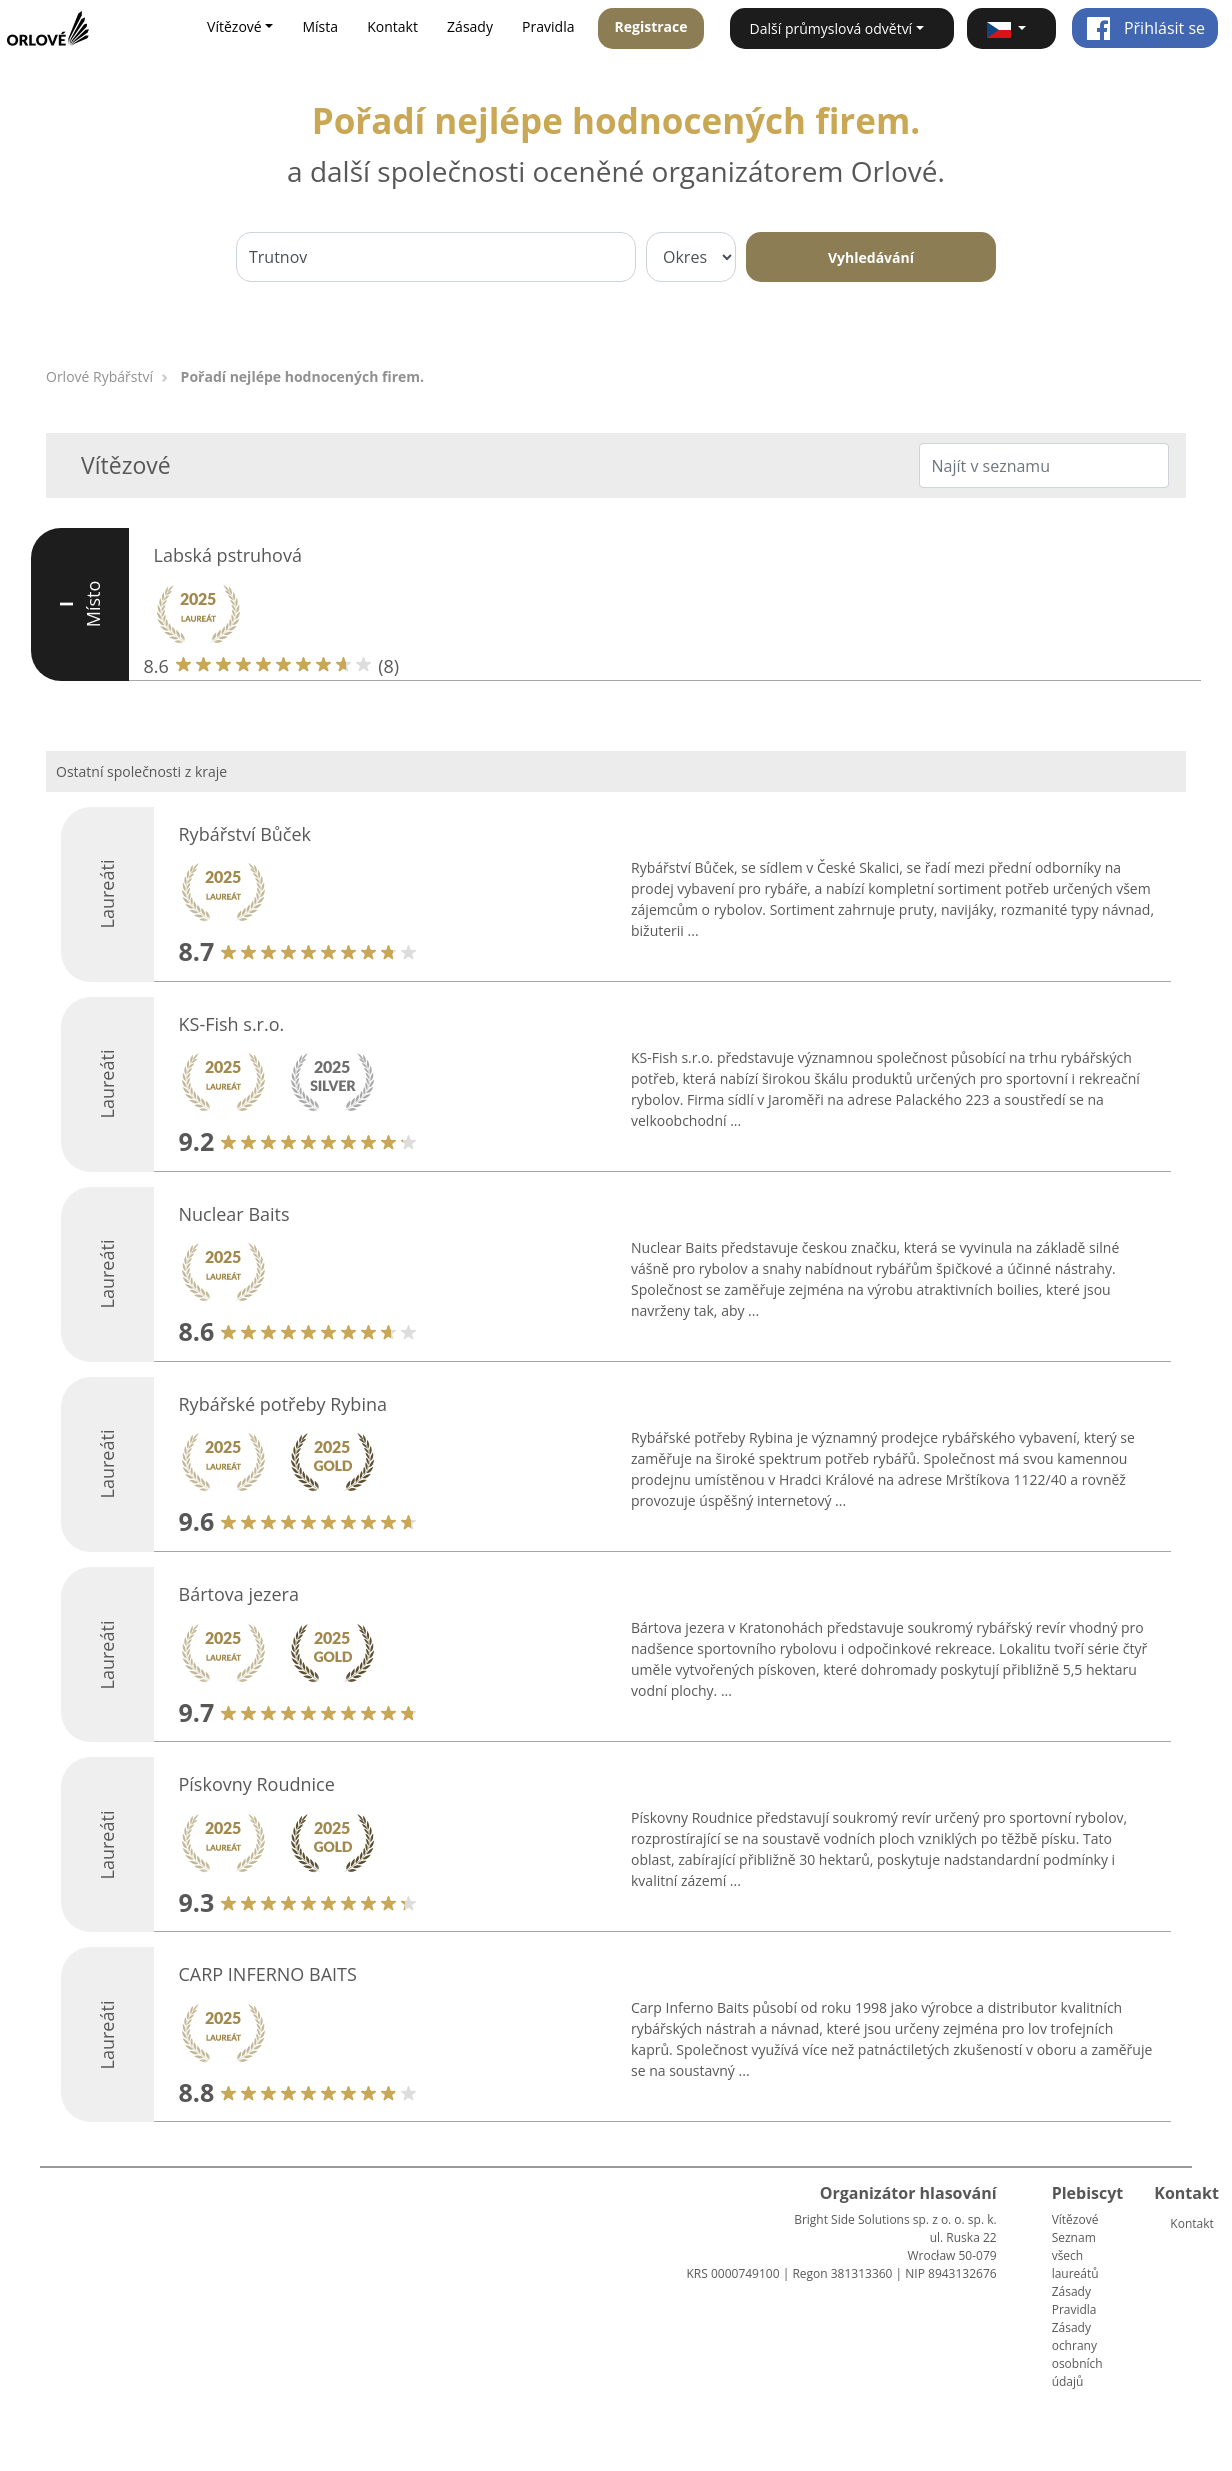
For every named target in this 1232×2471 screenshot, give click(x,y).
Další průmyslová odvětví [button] (831, 28)
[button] (1011, 28)
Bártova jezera (239, 1594)
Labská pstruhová (228, 555)
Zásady (470, 26)
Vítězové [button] (234, 26)
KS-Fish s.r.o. (232, 1024)
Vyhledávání (871, 257)
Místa (320, 26)
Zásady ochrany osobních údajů (1077, 2354)
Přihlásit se (1145, 28)
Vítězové (1075, 2219)
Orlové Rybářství (99, 376)
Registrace (651, 26)
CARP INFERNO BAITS (268, 1974)
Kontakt (392, 26)
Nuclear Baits (234, 1214)
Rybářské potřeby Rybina (283, 1404)
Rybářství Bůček (245, 834)
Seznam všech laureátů (1075, 2255)
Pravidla (548, 26)
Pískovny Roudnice (257, 1784)
